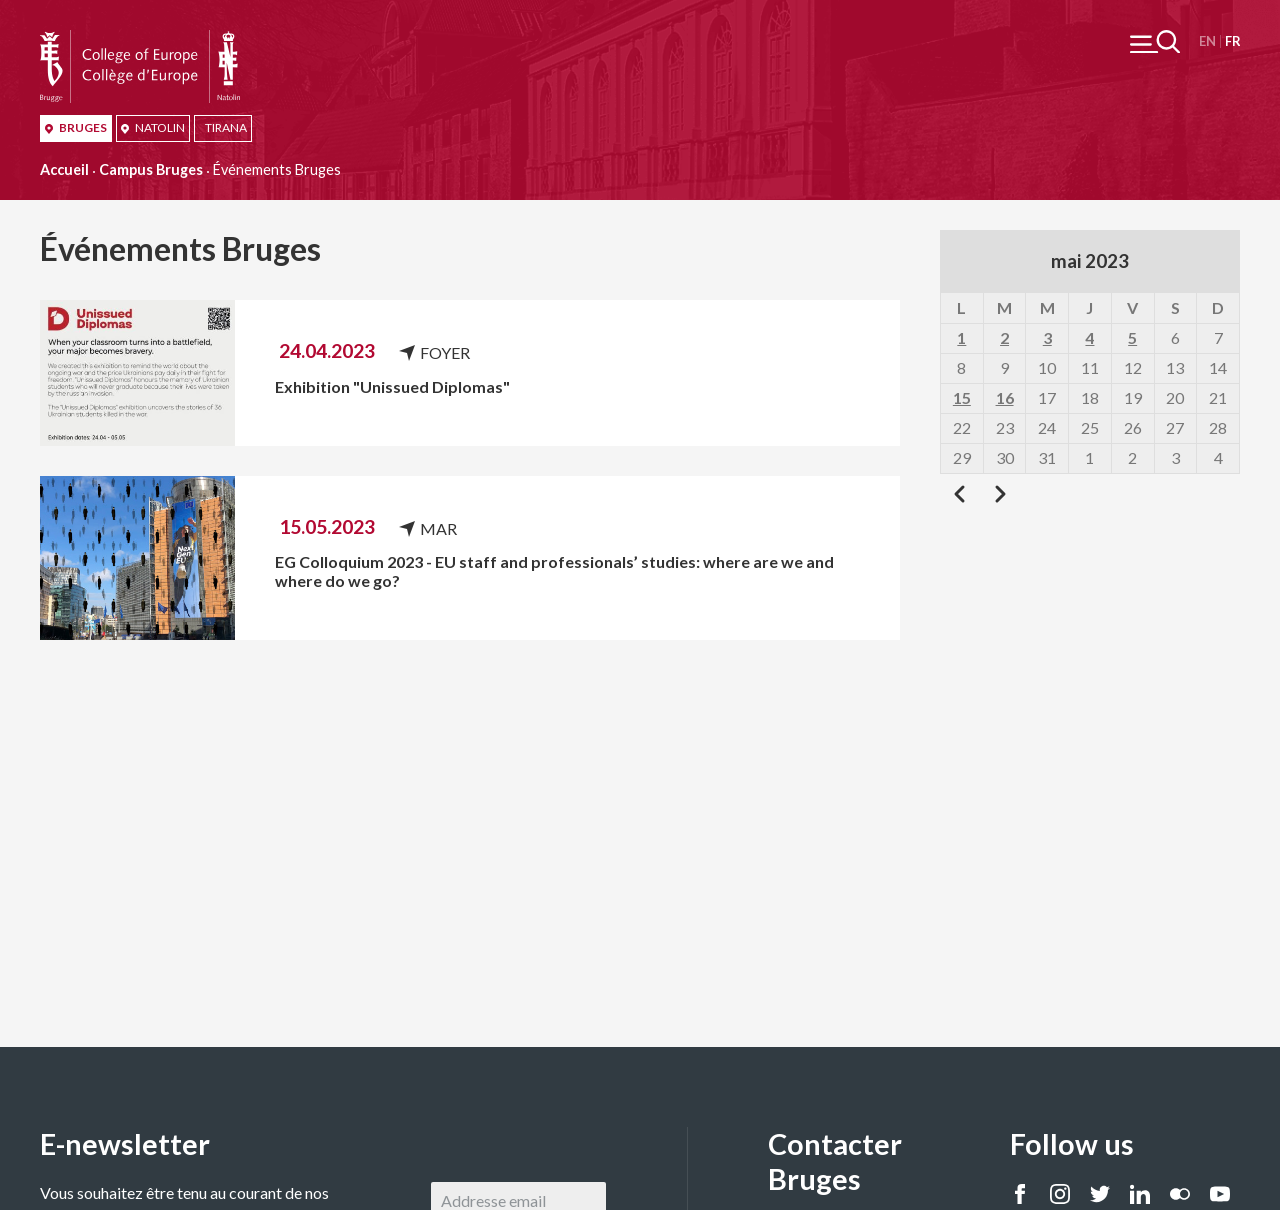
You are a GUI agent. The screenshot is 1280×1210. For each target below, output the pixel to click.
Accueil (64, 169)
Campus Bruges (151, 169)
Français (1232, 41)
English (1207, 41)
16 (1005, 397)
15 (962, 397)
